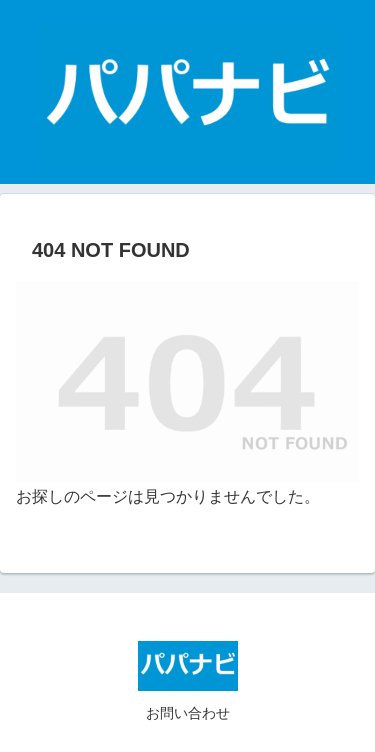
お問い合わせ (188, 713)
